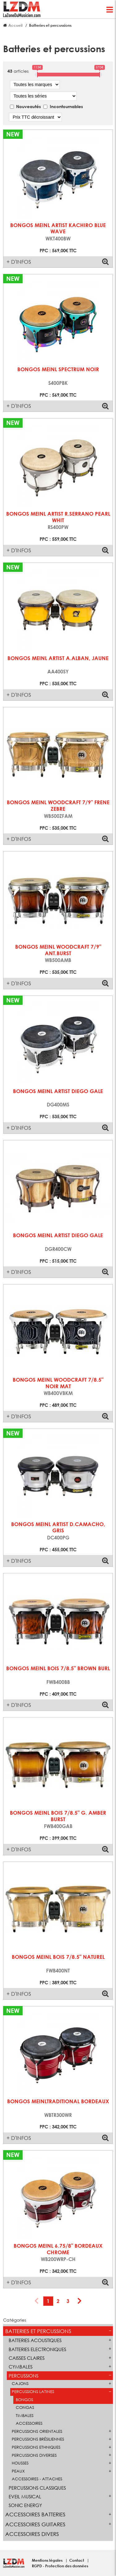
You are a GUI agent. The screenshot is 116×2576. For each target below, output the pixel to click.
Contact (77, 2560)
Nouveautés (28, 106)
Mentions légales (47, 2560)
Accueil (15, 25)
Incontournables (66, 106)
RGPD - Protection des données (60, 2565)
